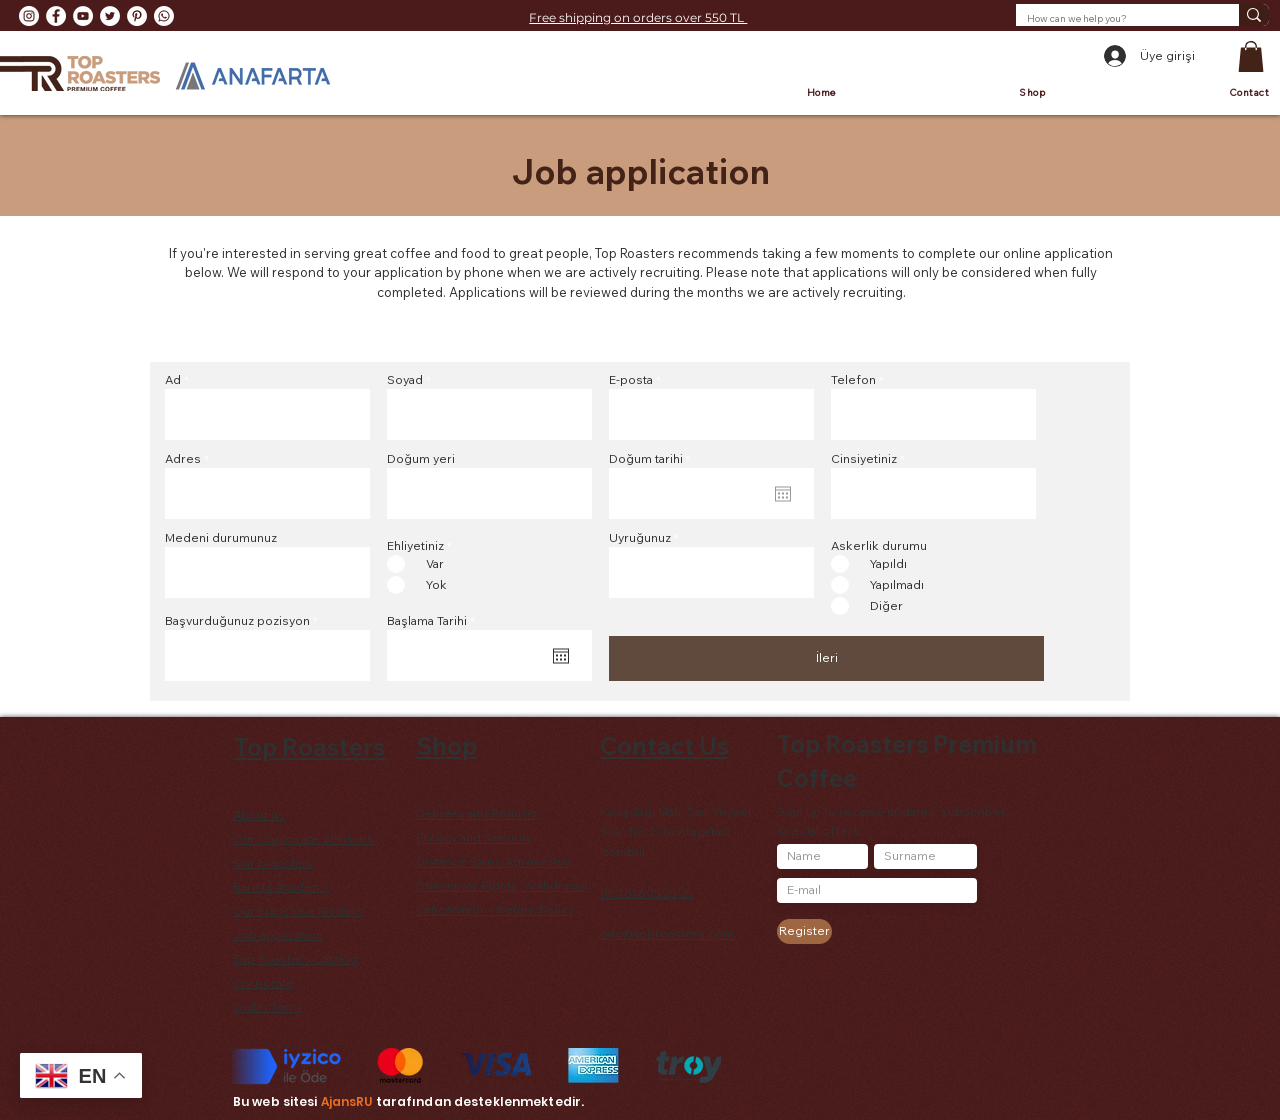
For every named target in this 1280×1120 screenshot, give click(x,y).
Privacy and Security (474, 837)
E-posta (631, 380)
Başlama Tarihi (434, 621)
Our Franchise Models (297, 910)
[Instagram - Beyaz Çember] (29, 16)
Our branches (273, 862)
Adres (183, 459)
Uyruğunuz (640, 538)
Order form (267, 1006)
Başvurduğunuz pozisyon (237, 621)
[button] (1251, 56)
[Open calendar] (561, 656)
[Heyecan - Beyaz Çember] (110, 16)
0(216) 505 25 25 (646, 892)
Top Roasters (309, 747)
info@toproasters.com (667, 933)
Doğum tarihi (653, 459)
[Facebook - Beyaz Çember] (56, 16)
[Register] (804, 931)
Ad (173, 380)
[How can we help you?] (1112, 19)
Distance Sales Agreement (494, 861)
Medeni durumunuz (221, 538)
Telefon (853, 380)
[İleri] (826, 658)
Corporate (263, 982)
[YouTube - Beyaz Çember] (83, 16)
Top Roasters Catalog (295, 958)
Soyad (405, 380)
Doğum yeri (421, 459)
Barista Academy (281, 886)
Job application (278, 934)
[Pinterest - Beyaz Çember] (137, 16)
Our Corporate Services (303, 838)
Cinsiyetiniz (864, 459)
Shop (446, 746)
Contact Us (664, 746)
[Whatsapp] (164, 16)
